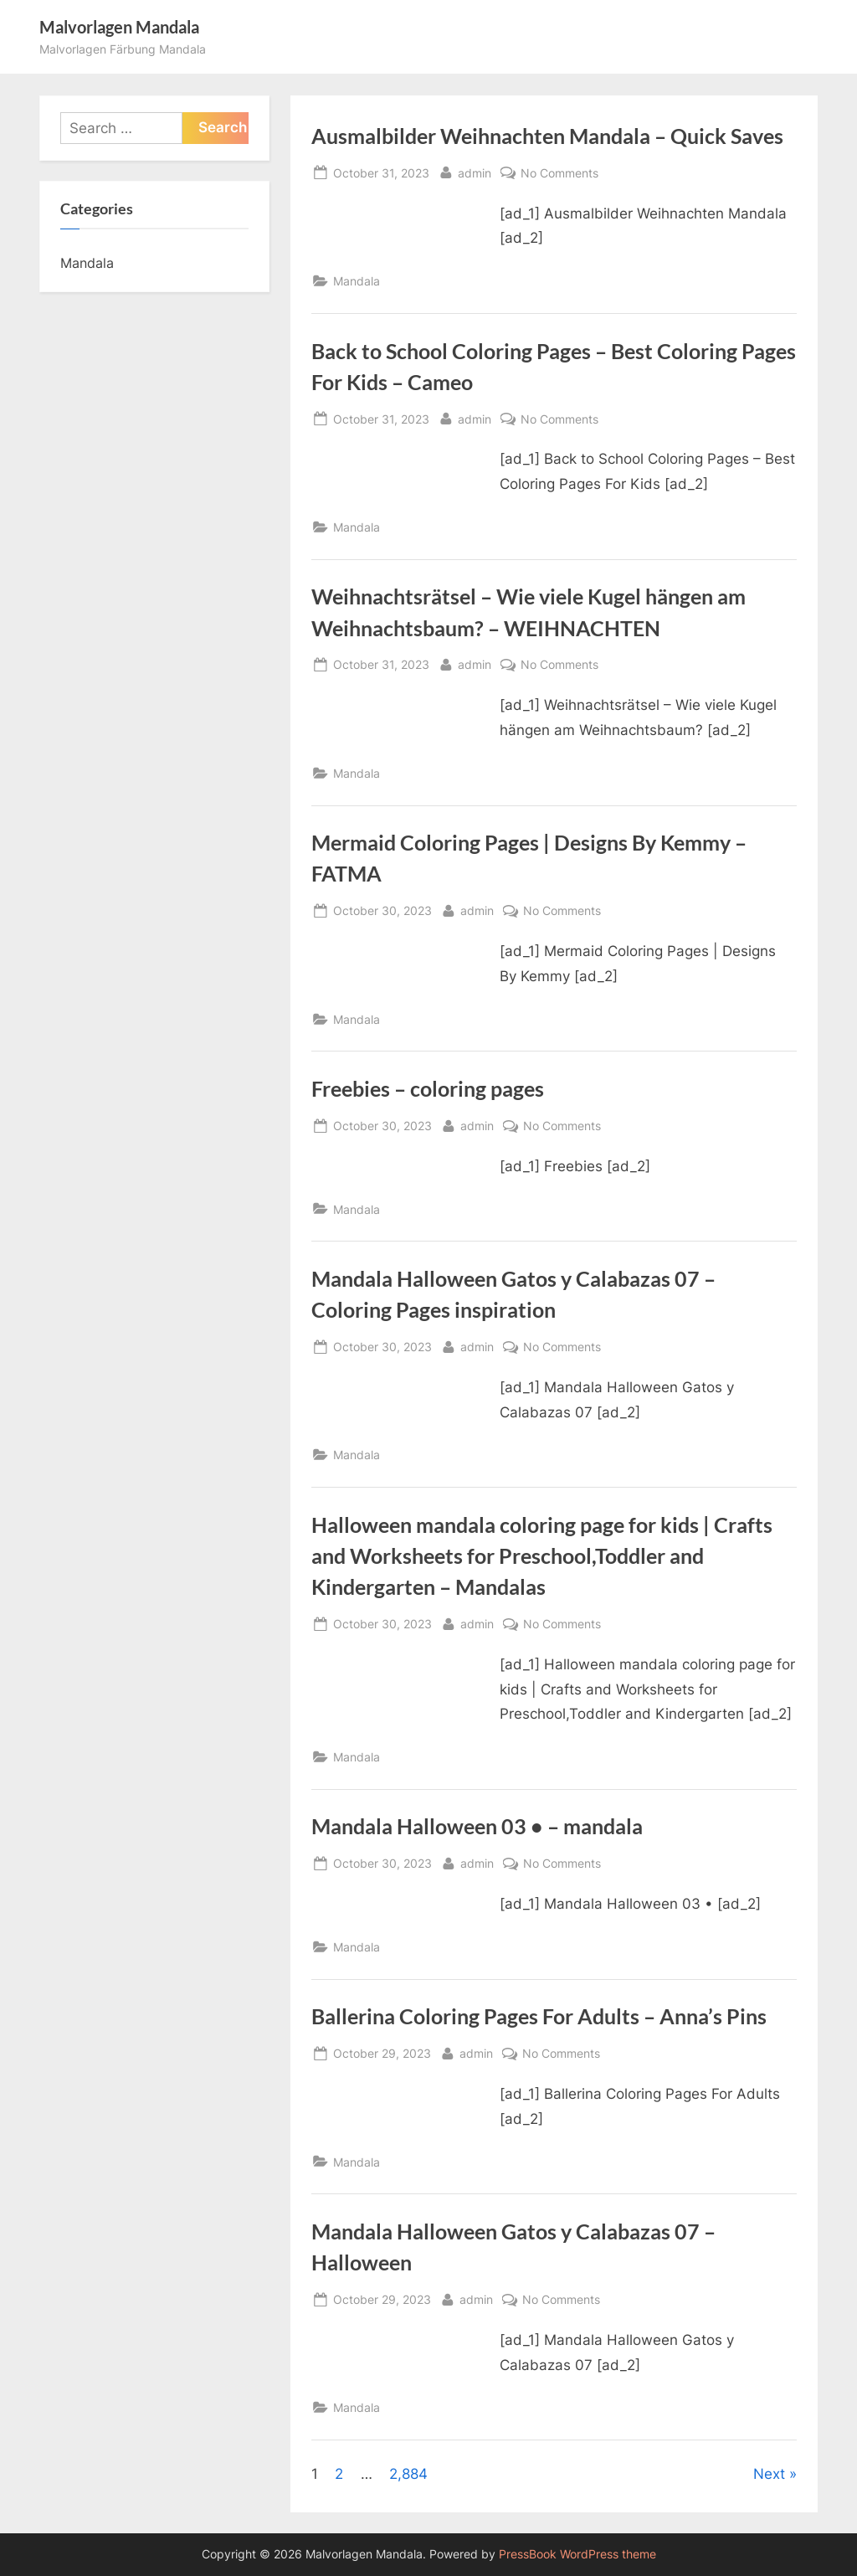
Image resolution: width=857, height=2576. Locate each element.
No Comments (559, 172)
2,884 (408, 2473)
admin (474, 171)
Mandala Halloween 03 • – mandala (477, 1826)
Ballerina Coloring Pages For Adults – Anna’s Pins (539, 2016)
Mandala (356, 281)
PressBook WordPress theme (577, 2554)
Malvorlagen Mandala (119, 27)
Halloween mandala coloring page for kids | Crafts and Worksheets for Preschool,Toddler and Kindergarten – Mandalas (541, 1556)
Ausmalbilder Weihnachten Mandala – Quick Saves (547, 136)
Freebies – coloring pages (427, 1089)
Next (769, 2473)
